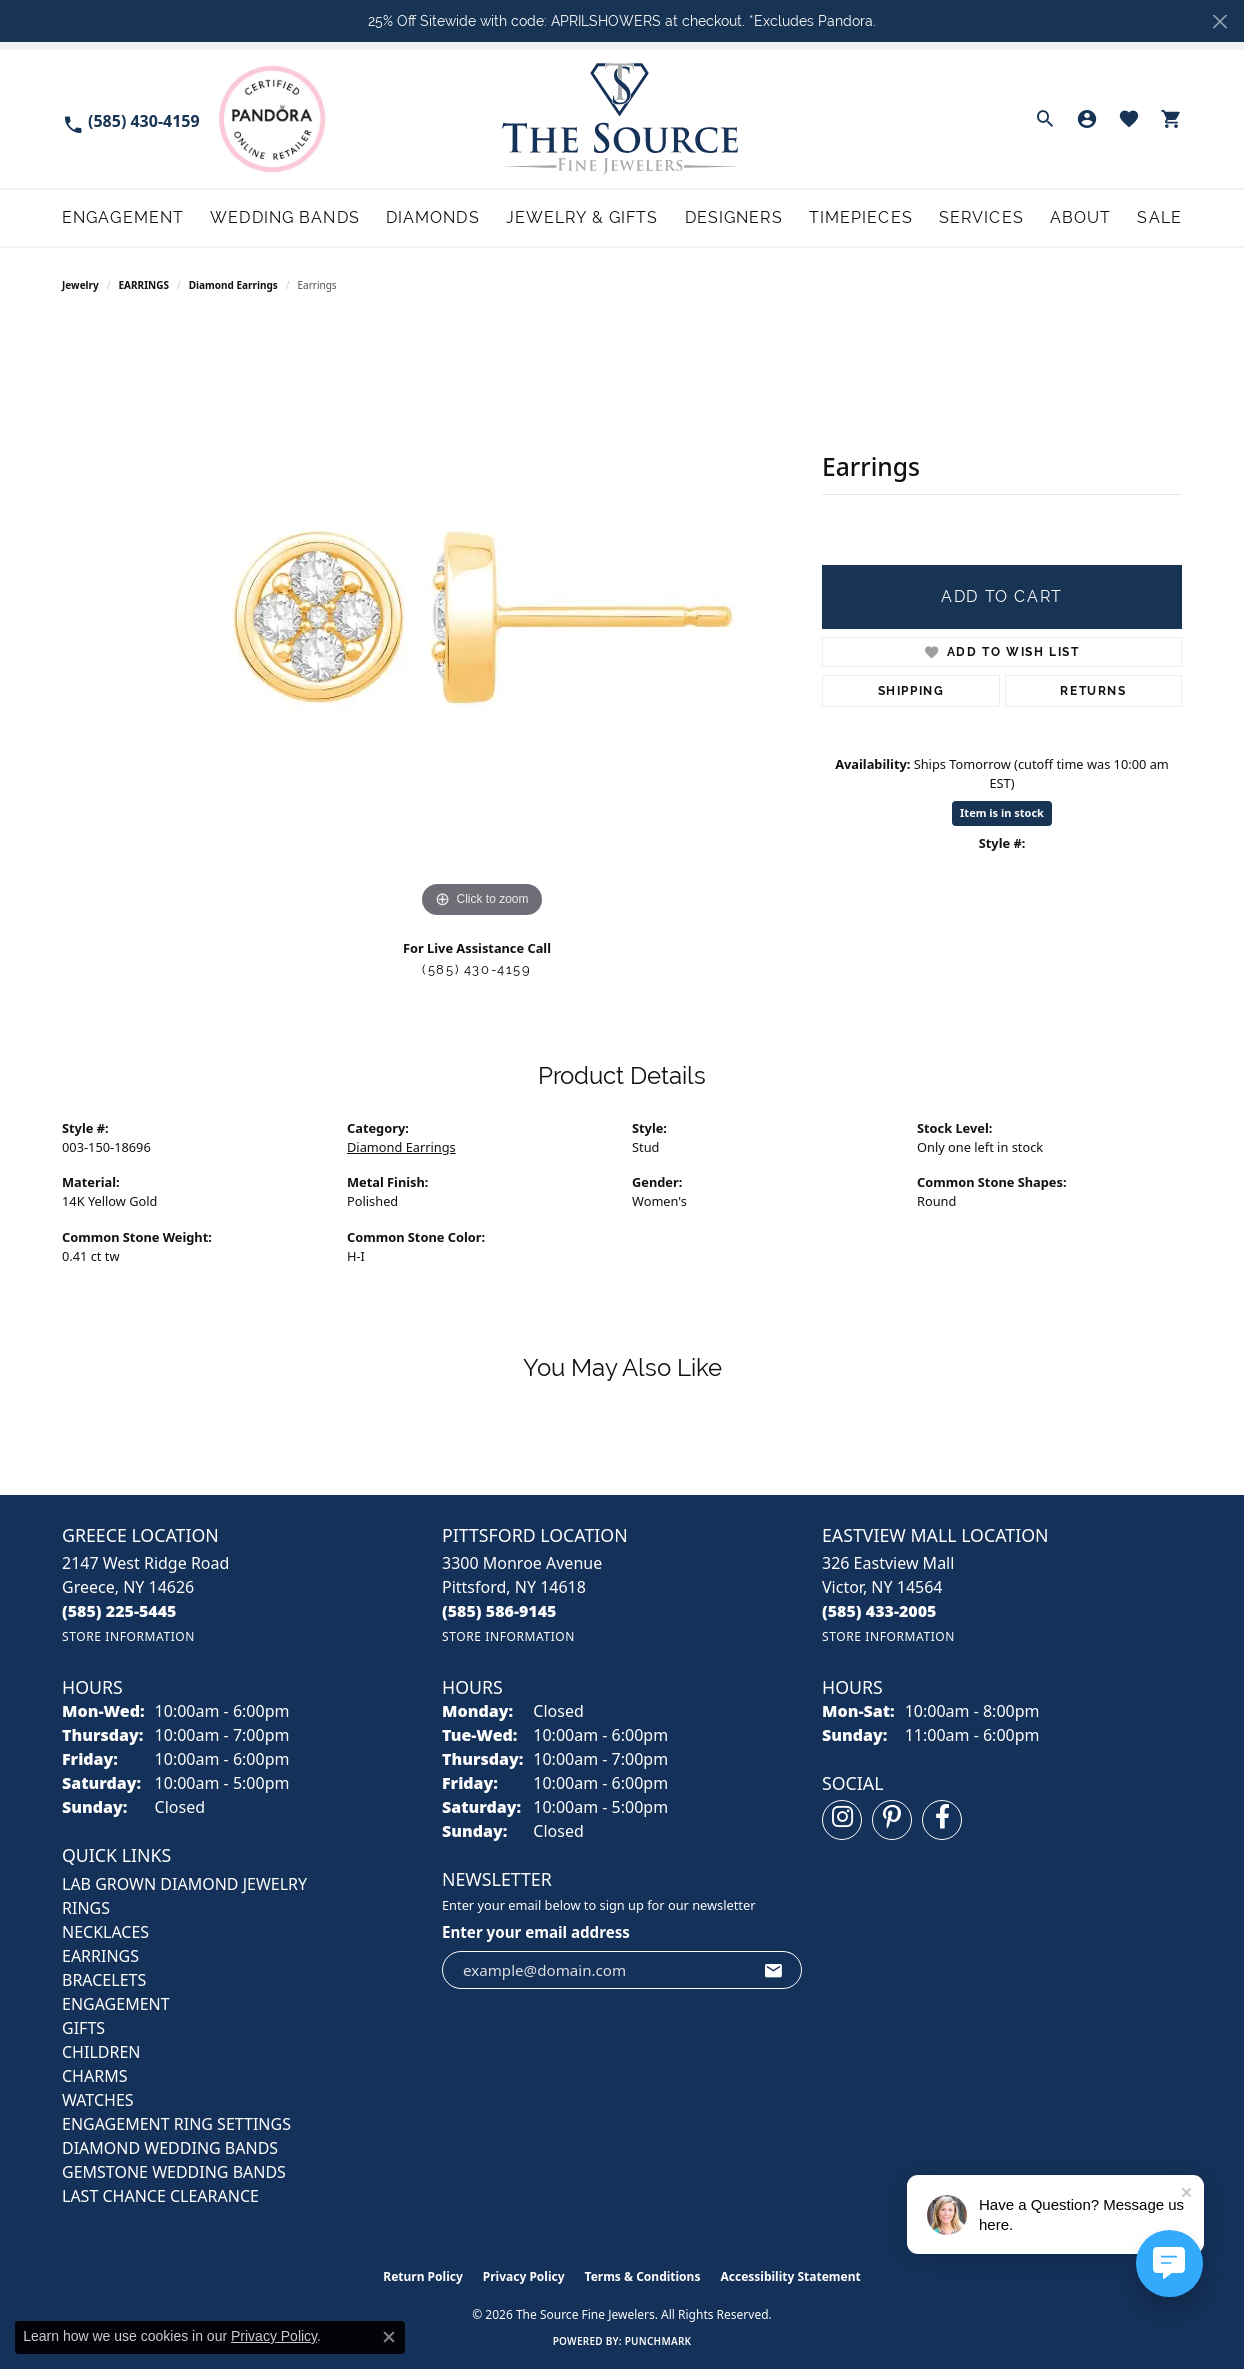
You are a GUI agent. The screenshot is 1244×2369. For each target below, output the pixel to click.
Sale (1159, 217)
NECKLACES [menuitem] (105, 1932)
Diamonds (433, 217)
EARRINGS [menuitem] (100, 1956)
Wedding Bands (285, 217)
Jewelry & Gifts (582, 217)
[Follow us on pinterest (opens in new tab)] (892, 1820)
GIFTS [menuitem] (83, 2028)
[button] (1045, 119)
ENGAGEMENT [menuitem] (116, 2004)
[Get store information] (128, 1636)
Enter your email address (536, 1932)
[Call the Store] (119, 1611)
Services (981, 217)
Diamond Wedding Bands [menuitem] (170, 2148)
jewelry (80, 285)
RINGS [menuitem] (86, 1908)
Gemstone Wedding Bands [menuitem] (174, 2172)
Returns (1093, 691)
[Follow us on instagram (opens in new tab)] (842, 1820)
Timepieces (861, 217)
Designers (734, 217)
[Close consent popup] (389, 2337)
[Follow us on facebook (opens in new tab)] (942, 1820)
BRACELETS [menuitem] (104, 1980)
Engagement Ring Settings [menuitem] (176, 2124)
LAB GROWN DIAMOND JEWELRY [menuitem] (184, 1884)
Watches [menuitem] (98, 2100)
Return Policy (423, 2276)
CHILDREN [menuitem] (101, 2052)
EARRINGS (144, 285)
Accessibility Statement (790, 2276)
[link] (131, 119)
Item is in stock (1002, 812)
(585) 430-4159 (476, 969)
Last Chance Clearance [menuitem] (160, 2196)
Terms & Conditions (643, 2276)
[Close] (1219, 21)
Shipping (911, 691)
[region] (482, 623)
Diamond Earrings (233, 285)
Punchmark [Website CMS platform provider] (658, 2341)
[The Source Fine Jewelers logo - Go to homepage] (622, 118)
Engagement (123, 217)
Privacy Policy (524, 2276)
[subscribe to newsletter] (774, 1970)
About (1081, 217)
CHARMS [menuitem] (94, 2076)
